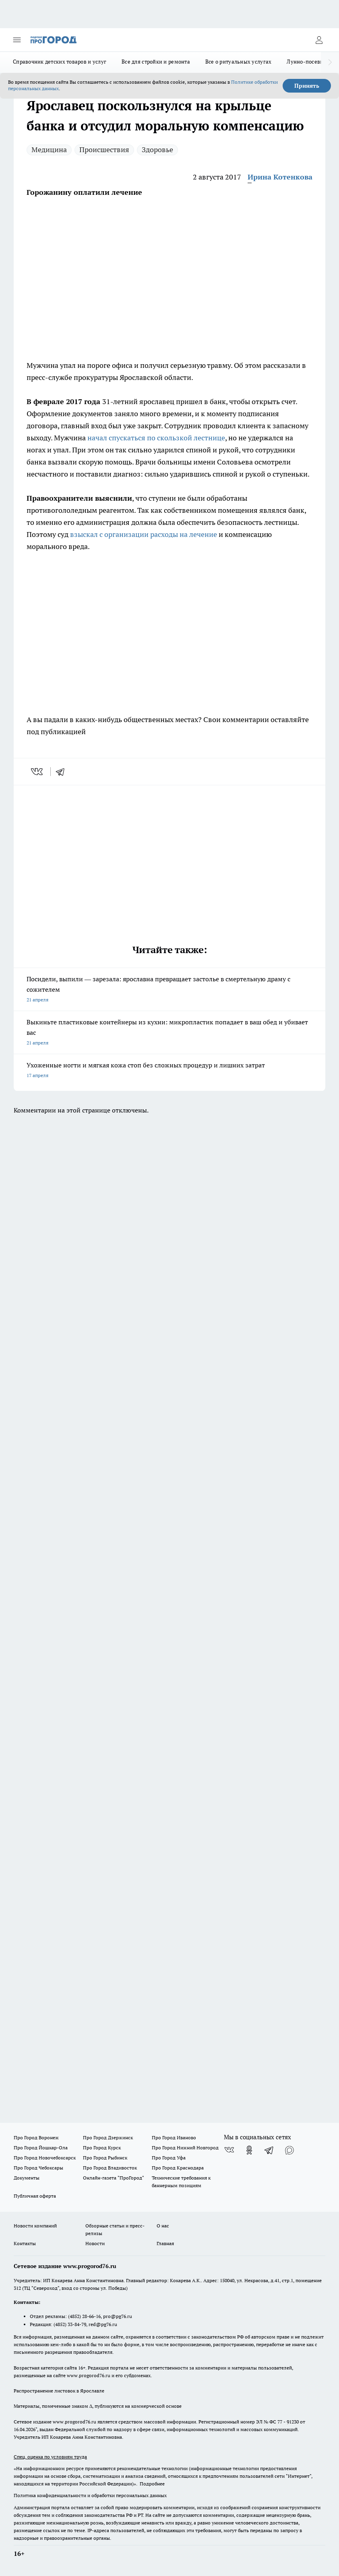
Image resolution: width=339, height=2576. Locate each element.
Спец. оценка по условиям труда (50, 2457)
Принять (306, 85)
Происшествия (104, 149)
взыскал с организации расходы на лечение (143, 534)
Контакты (25, 2243)
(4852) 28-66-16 (84, 2316)
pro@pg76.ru (117, 2316)
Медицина (49, 149)
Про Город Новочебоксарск (45, 2158)
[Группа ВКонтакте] (229, 2150)
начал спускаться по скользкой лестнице (156, 437)
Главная (165, 2243)
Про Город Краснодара (178, 2168)
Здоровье (157, 149)
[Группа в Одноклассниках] (249, 2150)
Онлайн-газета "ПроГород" (113, 2178)
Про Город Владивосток (110, 2168)
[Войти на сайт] (319, 40)
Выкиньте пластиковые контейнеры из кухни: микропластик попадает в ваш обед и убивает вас (169, 1033)
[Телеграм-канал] (269, 2150)
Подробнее (152, 2484)
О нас (163, 2226)
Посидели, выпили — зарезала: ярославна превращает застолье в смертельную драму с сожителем (169, 990)
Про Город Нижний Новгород (185, 2148)
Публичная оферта (35, 2196)
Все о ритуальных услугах (238, 61)
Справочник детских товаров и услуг (59, 61)
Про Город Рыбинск (105, 2158)
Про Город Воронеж (36, 2137)
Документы (26, 2178)
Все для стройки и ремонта (156, 61)
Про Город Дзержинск (108, 2137)
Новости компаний (35, 2226)
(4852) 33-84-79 (70, 2324)
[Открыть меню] (17, 40)
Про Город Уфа (169, 2158)
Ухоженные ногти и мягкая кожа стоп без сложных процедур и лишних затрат (169, 1071)
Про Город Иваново (174, 2137)
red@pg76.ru (103, 2324)
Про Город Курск (102, 2148)
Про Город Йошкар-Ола (41, 2148)
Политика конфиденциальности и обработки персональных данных (90, 2495)
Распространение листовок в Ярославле (59, 2391)
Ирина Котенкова (280, 177)
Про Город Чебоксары (38, 2168)
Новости (95, 2243)
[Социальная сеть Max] (289, 2150)
